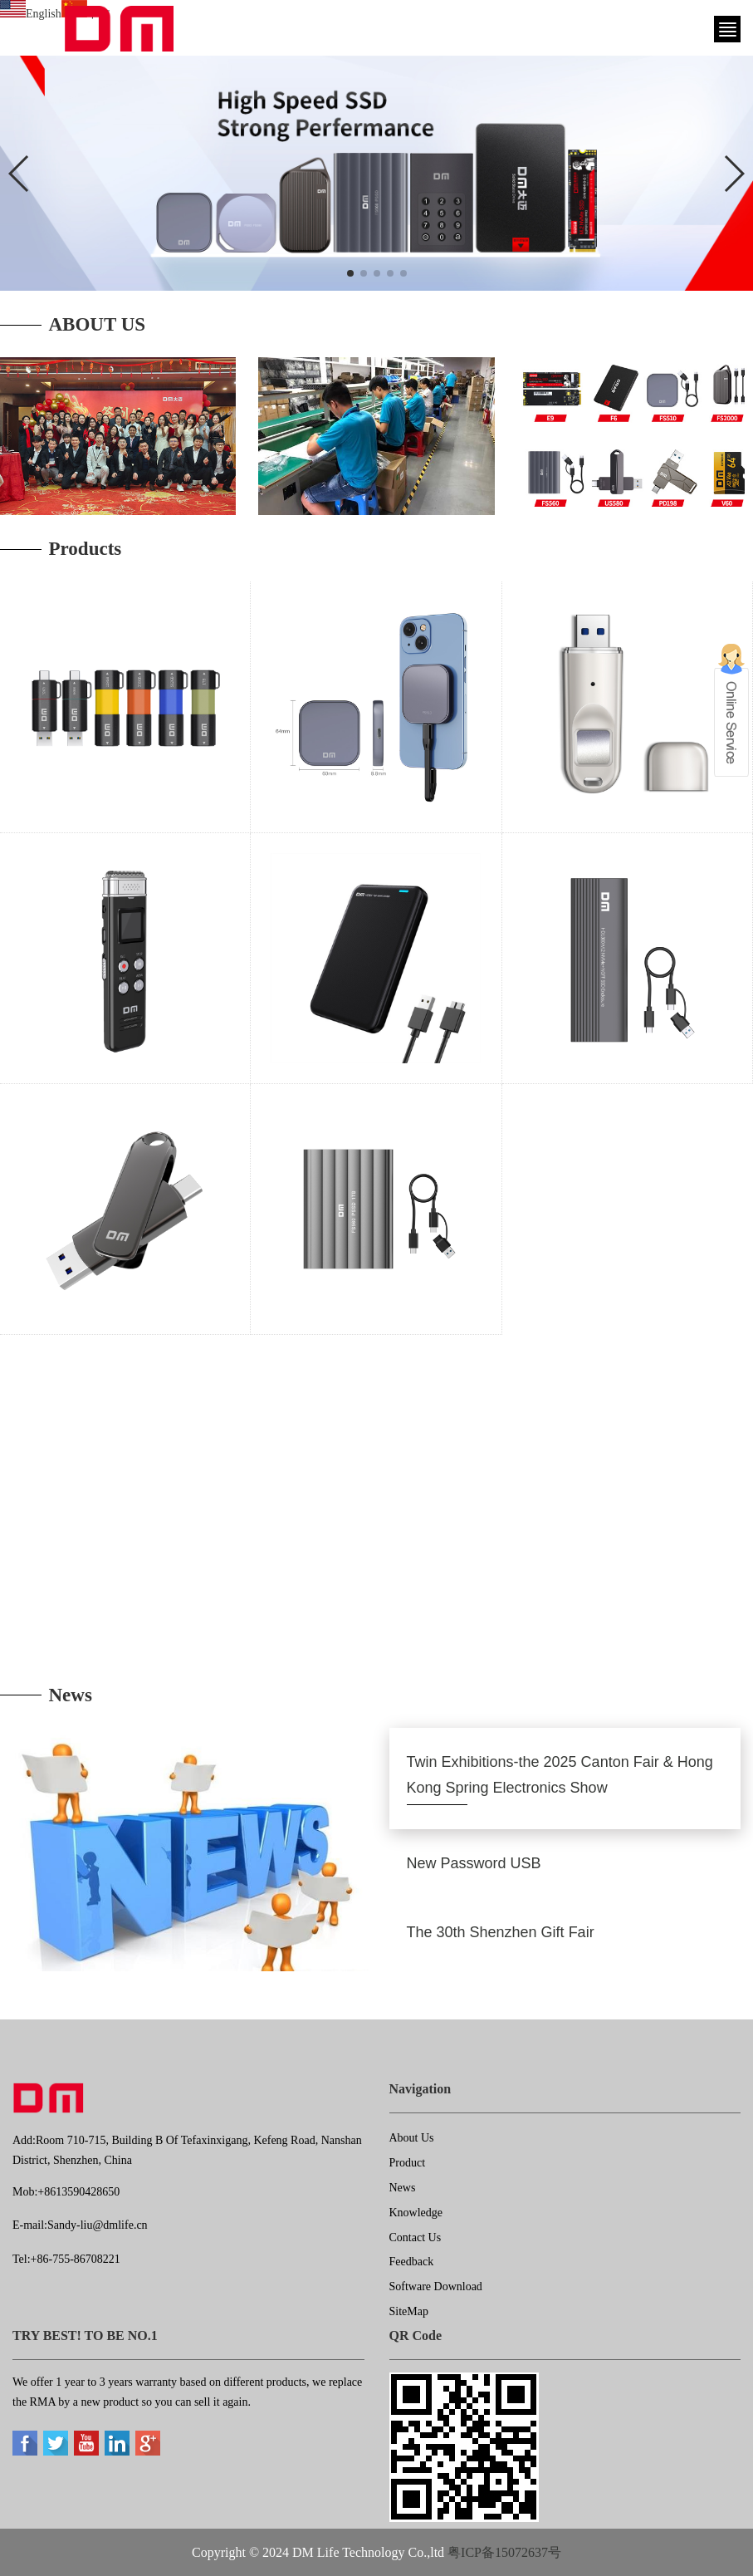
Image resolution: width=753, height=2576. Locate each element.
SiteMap (408, 2311)
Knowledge (416, 2212)
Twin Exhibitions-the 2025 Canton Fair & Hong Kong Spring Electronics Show (560, 1775)
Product (407, 2162)
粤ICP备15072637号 (504, 2552)
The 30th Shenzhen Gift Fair (500, 1932)
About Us (411, 2138)
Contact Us (415, 2237)
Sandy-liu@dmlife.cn (97, 2225)
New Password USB (474, 1863)
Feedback (411, 2261)
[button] (350, 273)
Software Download (435, 2286)
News (402, 2187)
